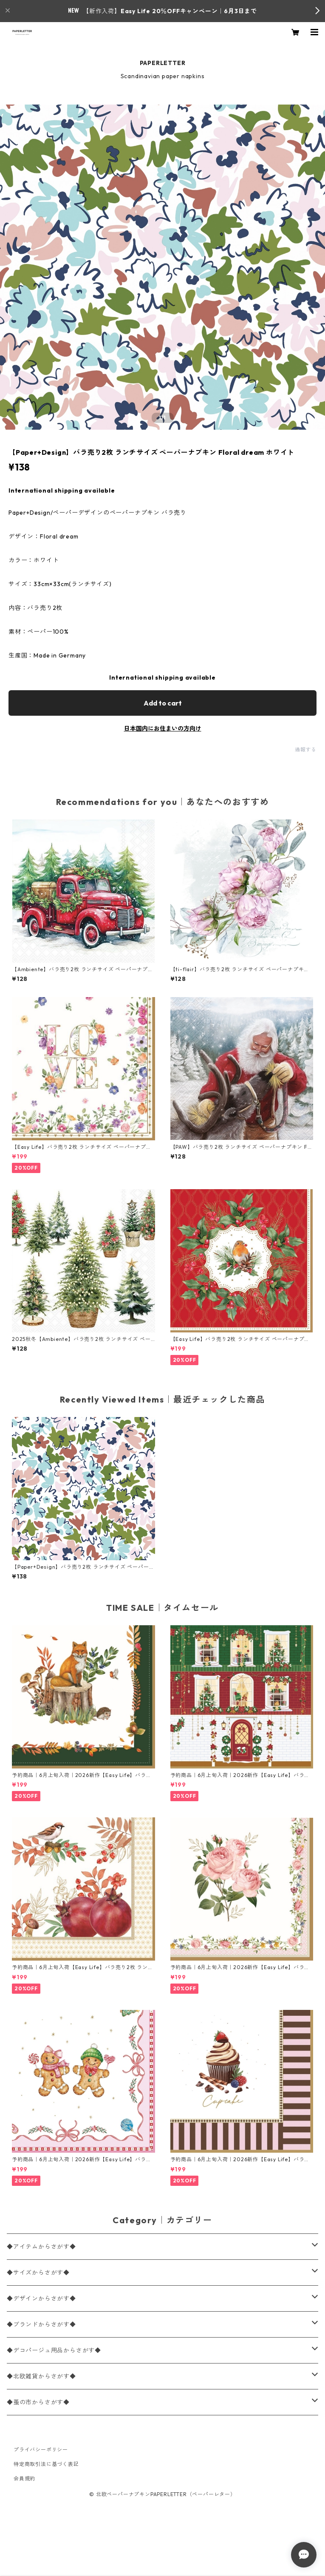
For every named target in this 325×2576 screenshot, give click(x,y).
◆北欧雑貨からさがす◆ (41, 2376)
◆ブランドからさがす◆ (41, 2324)
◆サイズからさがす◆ (38, 2272)
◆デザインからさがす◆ (41, 2298)
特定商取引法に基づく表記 (46, 2464)
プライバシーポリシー (41, 2449)
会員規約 (24, 2478)
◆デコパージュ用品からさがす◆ (54, 2350)
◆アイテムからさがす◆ (41, 2246)
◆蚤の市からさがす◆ (38, 2402)
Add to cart (163, 703)
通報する (306, 749)
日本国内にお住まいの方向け (162, 728)
